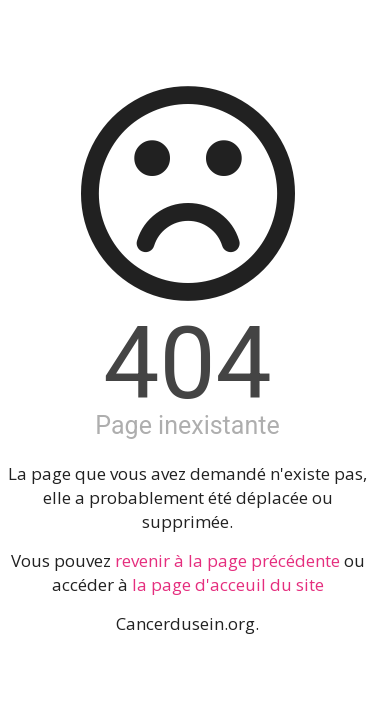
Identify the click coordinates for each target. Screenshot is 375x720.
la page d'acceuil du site (228, 584)
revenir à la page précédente (227, 560)
